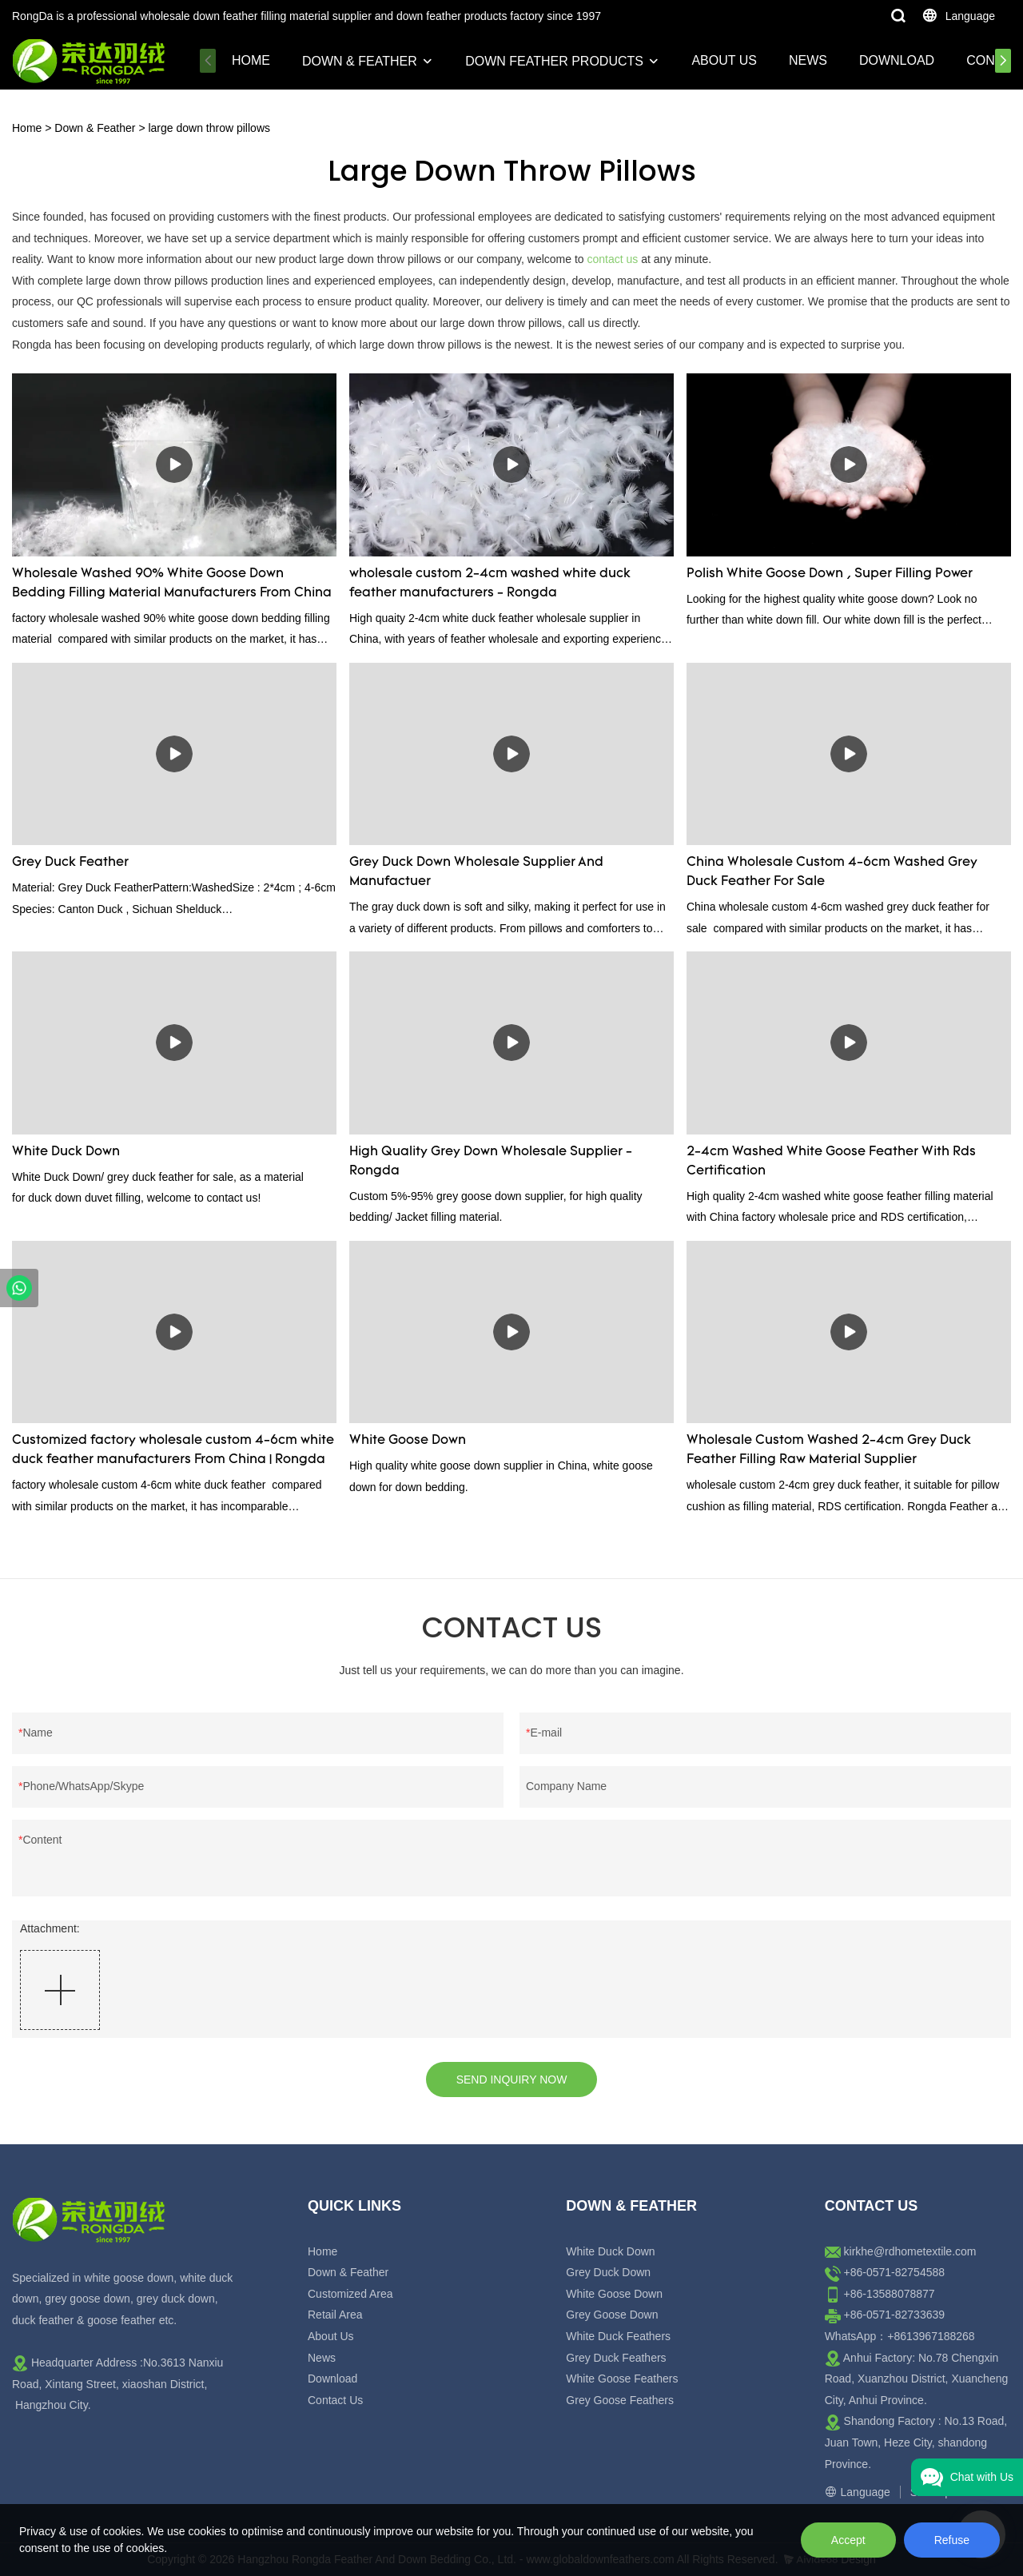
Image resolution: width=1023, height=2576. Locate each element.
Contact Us (335, 2400)
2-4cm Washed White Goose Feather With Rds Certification (831, 1162)
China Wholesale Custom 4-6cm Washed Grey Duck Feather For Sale (832, 872)
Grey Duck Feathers (616, 2357)
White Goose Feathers (622, 2378)
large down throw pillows (209, 128)
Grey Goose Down (612, 2314)
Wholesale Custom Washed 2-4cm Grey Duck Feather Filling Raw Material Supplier (829, 1450)
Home (251, 60)
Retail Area (335, 2314)
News (808, 60)
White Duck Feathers (618, 2336)
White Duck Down (66, 1152)
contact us (613, 259)
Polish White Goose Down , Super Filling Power (830, 574)
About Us (724, 60)
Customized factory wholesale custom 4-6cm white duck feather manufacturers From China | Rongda (173, 1450)
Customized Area (350, 2293)
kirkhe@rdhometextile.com (910, 2251)
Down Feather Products (554, 61)
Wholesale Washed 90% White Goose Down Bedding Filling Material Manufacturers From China (172, 584)
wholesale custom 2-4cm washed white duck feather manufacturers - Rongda (490, 584)
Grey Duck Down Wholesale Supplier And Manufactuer (476, 872)
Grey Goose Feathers (620, 2400)
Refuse (951, 2540)
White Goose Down (407, 1440)
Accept (848, 2540)
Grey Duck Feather (70, 862)
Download (896, 60)
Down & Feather (359, 61)
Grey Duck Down (608, 2272)
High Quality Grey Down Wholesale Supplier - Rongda (490, 1162)
